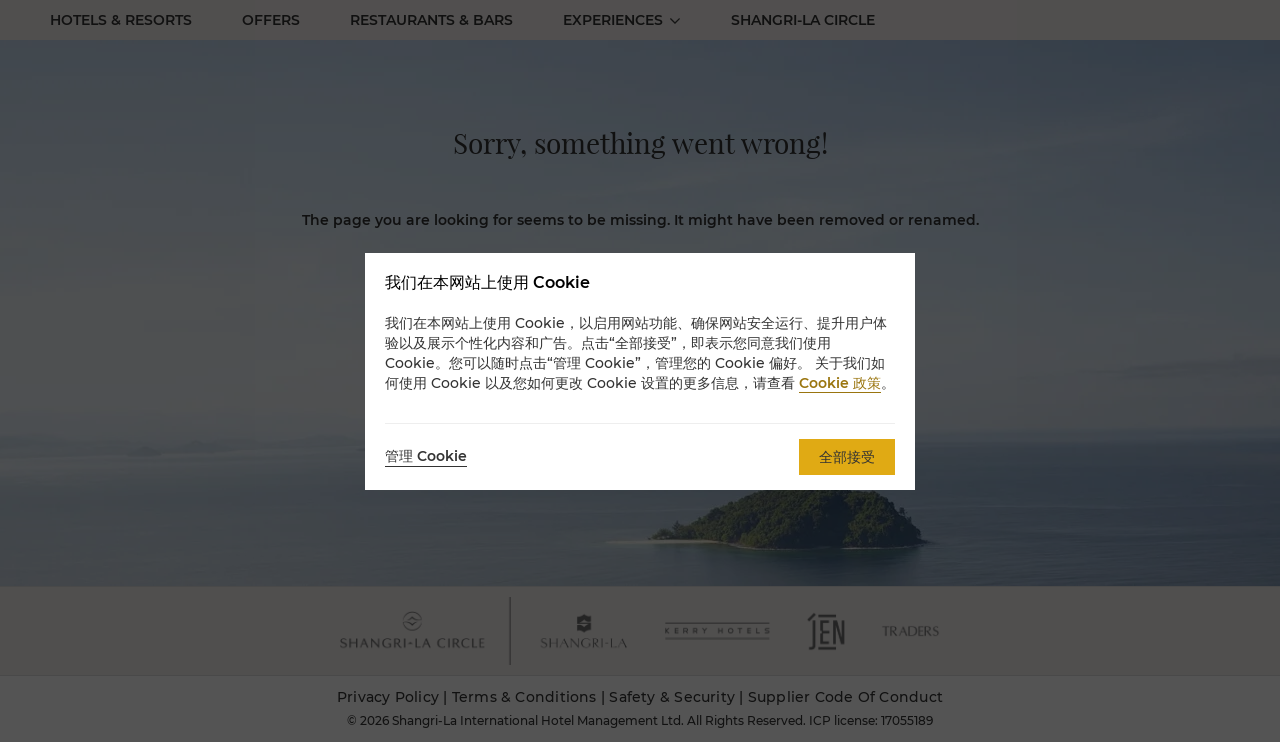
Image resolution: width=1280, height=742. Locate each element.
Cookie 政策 (840, 383)
